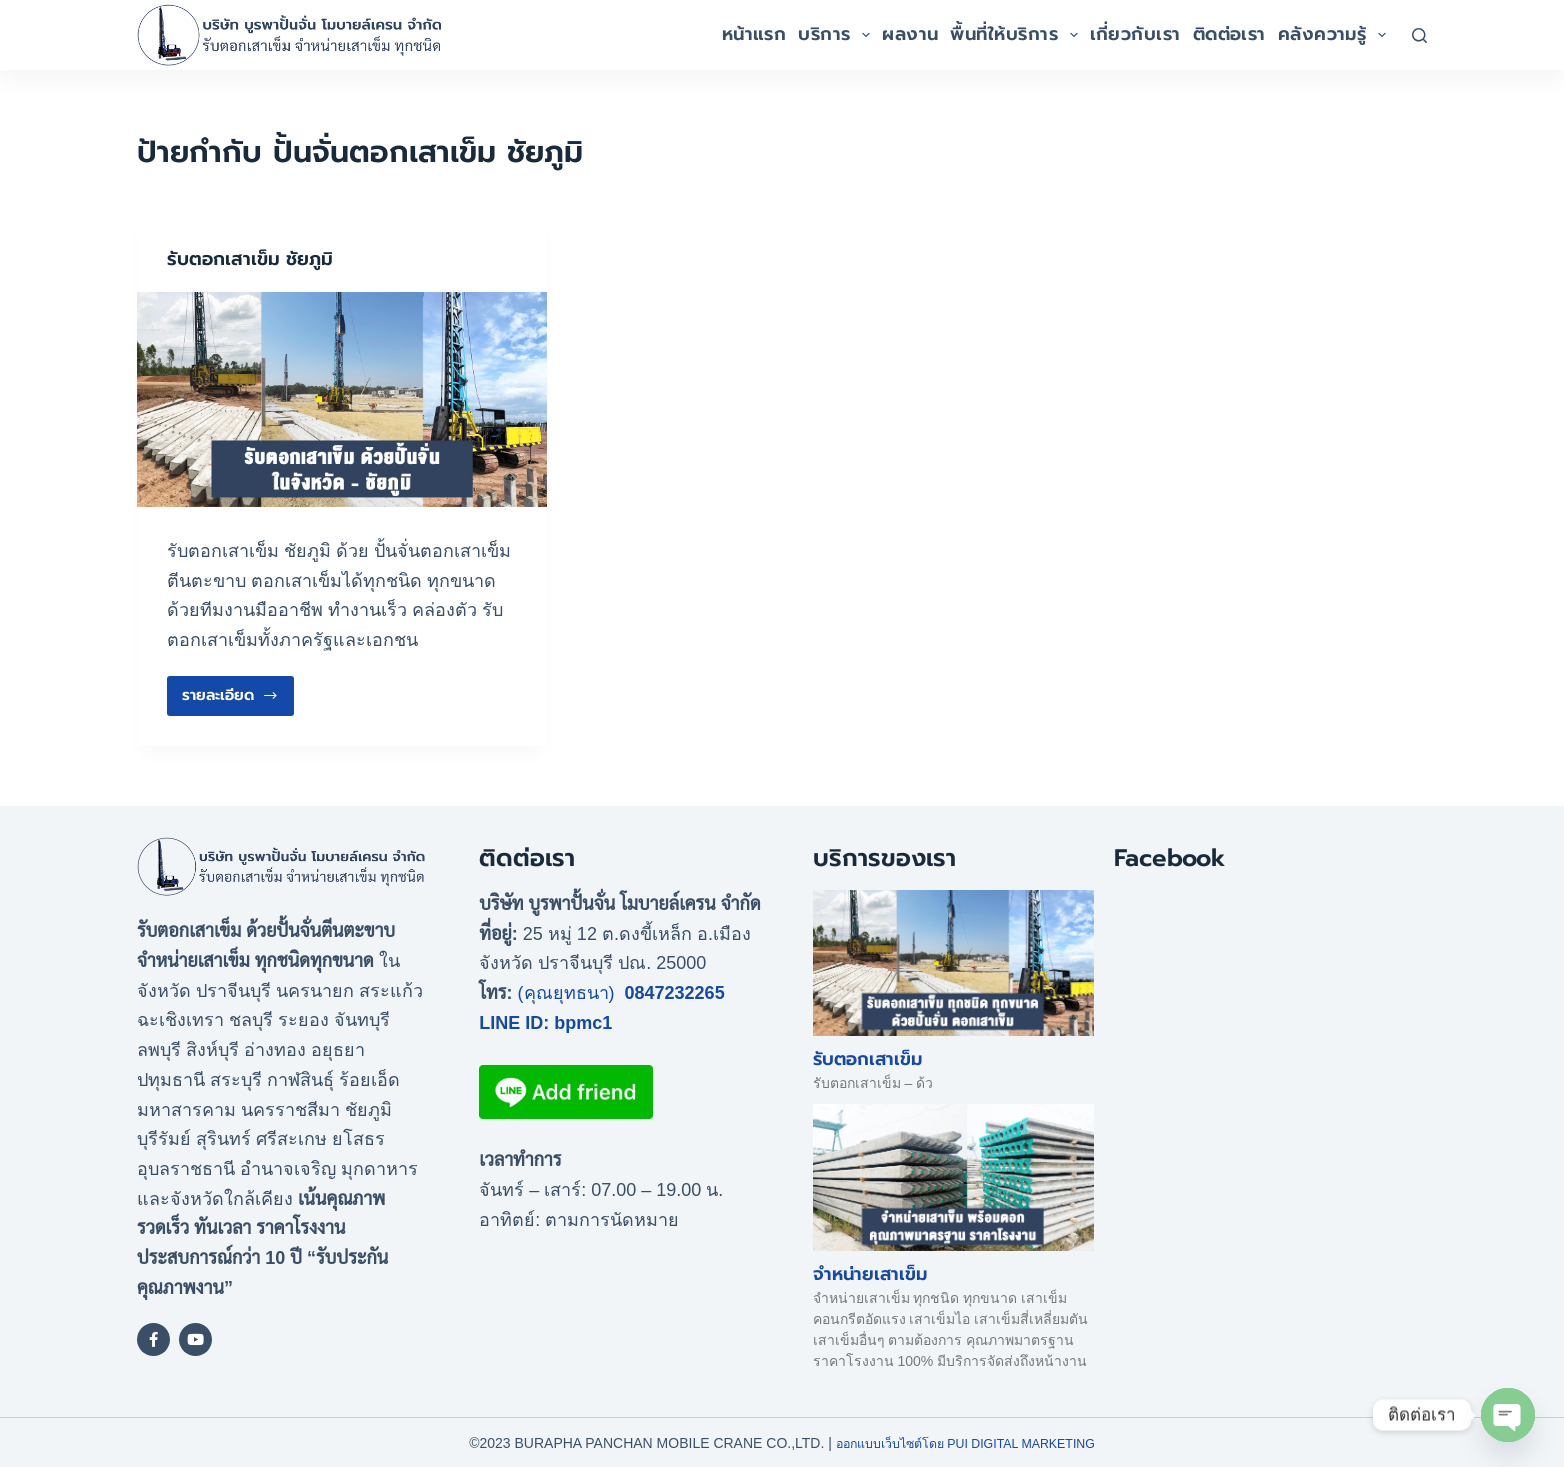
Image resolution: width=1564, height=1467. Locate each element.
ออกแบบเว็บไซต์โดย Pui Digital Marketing (965, 1442)
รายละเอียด (230, 690)
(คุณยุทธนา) (566, 992)
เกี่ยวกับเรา (1135, 34)
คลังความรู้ (1335, 34)
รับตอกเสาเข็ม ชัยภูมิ (256, 258)
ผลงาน (910, 34)
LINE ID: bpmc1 (545, 1022)
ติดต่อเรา (1229, 34)
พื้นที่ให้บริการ (1016, 34)
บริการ (837, 34)
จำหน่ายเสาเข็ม (870, 1273)
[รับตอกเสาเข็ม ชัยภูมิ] (342, 398)
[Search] (1419, 35)
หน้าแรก (754, 34)
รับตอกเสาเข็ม (867, 1059)
